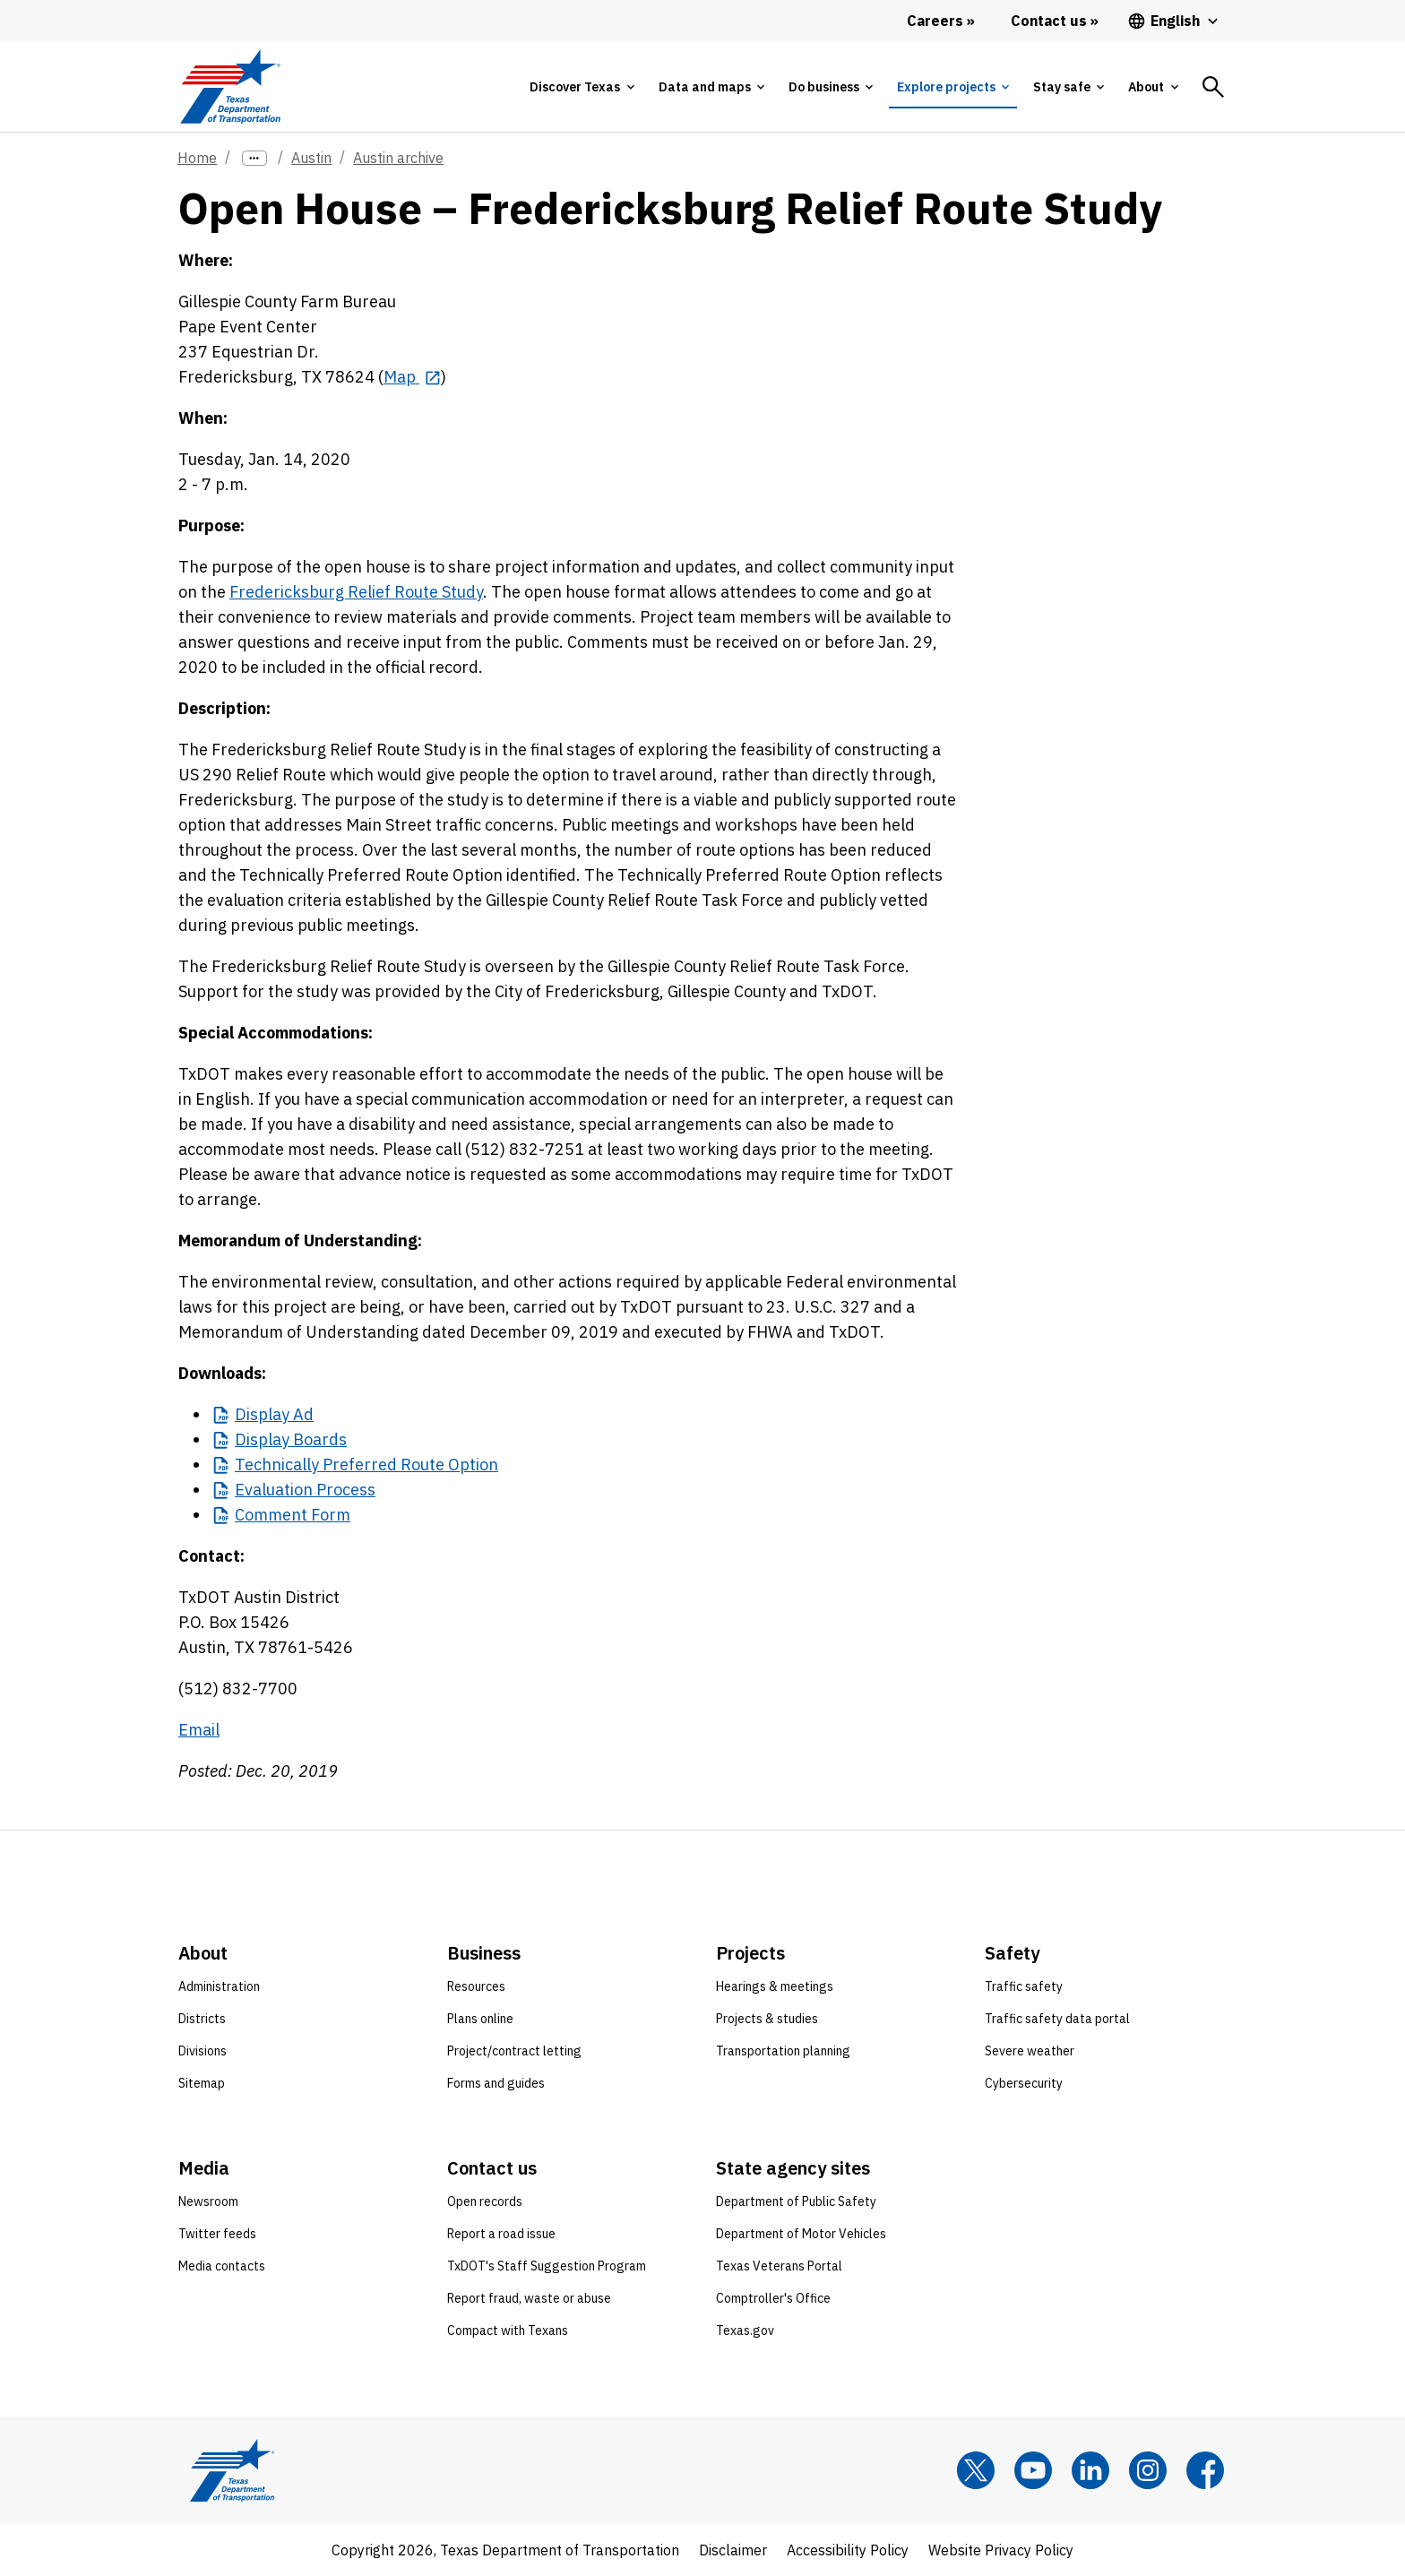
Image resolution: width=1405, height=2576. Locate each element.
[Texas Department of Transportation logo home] (230, 86)
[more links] (254, 158)
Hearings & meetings (774, 1986)
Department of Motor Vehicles (801, 2234)
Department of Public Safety (796, 2201)
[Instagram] (1148, 2470)
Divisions (202, 2051)
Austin (311, 158)
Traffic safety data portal (1057, 2019)
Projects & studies (767, 2019)
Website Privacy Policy (1000, 2550)
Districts (202, 2019)
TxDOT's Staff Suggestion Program (546, 2266)
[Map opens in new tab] (412, 376)
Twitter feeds (217, 2234)
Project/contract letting (514, 2051)
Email (199, 1729)
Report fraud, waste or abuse (529, 2298)
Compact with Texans (507, 2330)
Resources (476, 1986)
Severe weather (1029, 2051)
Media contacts (221, 2266)
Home (197, 158)
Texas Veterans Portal (779, 2266)
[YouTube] (1033, 2470)
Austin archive (398, 158)
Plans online (480, 2019)
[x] (976, 2470)
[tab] (581, 86)
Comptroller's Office (773, 2298)
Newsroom (208, 2201)
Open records (484, 2201)
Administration (219, 1986)
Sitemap (201, 2083)
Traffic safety (1024, 1986)
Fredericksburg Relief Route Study (356, 592)
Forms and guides (496, 2083)
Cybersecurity (1024, 2083)
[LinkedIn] (1090, 2470)
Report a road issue (501, 2234)
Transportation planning (783, 2051)
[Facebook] (1205, 2470)
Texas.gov (745, 2330)
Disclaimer (733, 2550)
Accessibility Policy (848, 2550)
